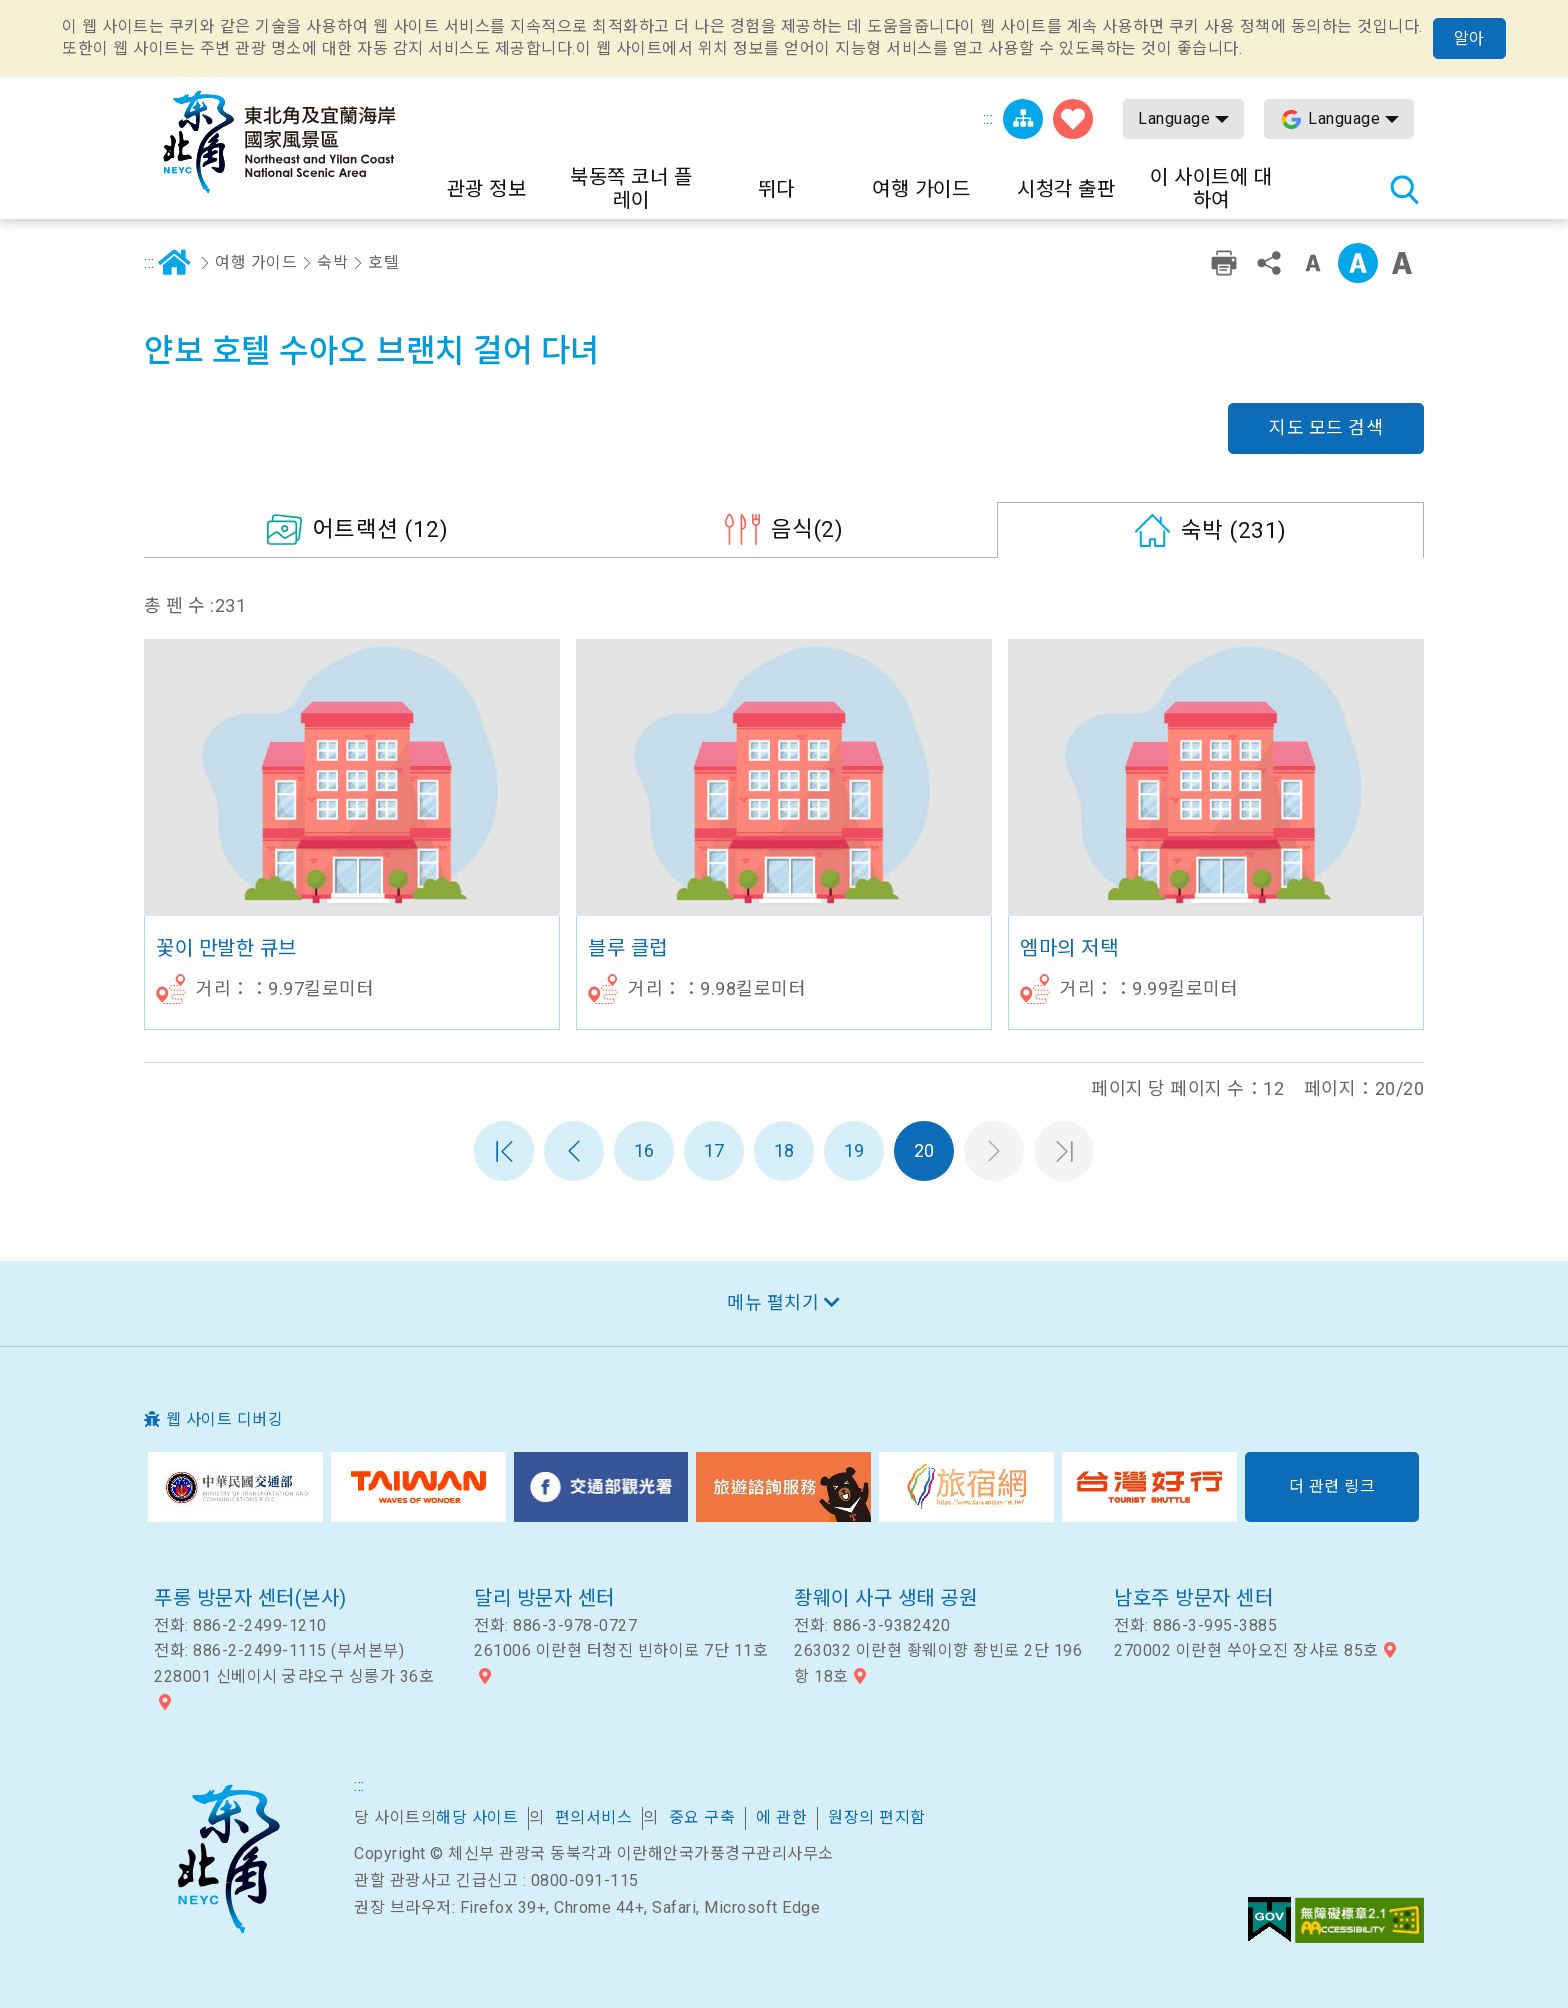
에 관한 (781, 1817)
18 (784, 1150)
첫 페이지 (504, 1151)
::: (988, 118)
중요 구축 (702, 1817)
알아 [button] (1469, 38)
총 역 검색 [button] (1404, 189)
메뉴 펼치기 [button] (773, 1302)
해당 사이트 (477, 1817)
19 (854, 1150)
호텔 (383, 262)
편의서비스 (594, 1817)
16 (644, 1150)
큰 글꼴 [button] (1402, 263)
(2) (807, 529)
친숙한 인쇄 (1224, 263)
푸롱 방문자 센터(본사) (250, 1598)
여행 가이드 (256, 262)
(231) (1234, 530)
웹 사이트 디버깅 (225, 1419)
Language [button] (1174, 118)
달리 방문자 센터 (544, 1598)
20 (924, 1150)
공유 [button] (1269, 263)
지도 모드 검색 (1326, 427)
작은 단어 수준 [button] (1313, 263)
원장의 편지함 (877, 1817)
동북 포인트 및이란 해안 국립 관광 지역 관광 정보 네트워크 (279, 142)
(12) (381, 529)
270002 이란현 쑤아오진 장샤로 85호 (1246, 1650)
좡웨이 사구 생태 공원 (885, 1598)
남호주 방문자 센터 (1193, 1598)
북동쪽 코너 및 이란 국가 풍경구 (228, 1859)
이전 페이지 (574, 1151)
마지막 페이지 (1064, 1151)
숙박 (332, 262)
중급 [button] (1358, 263)
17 (714, 1150)
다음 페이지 (994, 1151)
